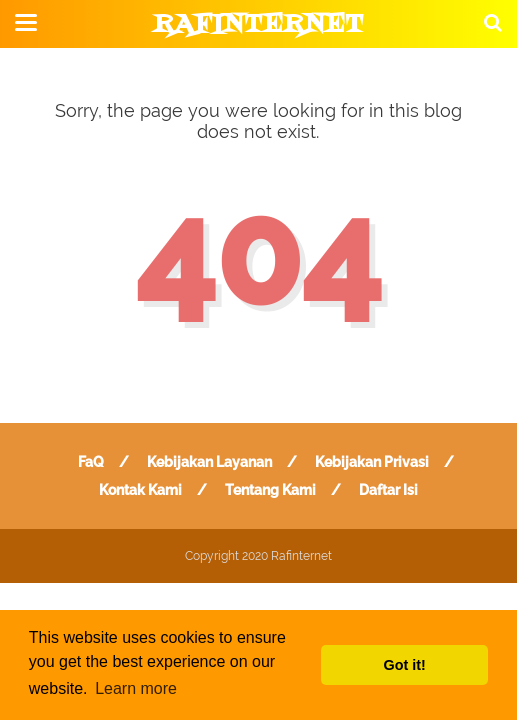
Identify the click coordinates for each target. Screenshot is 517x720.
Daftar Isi (388, 490)
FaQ (91, 462)
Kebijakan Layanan (209, 462)
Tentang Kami (270, 490)
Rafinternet (258, 25)
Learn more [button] (136, 688)
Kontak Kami (140, 490)
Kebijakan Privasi (372, 462)
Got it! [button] (405, 665)
